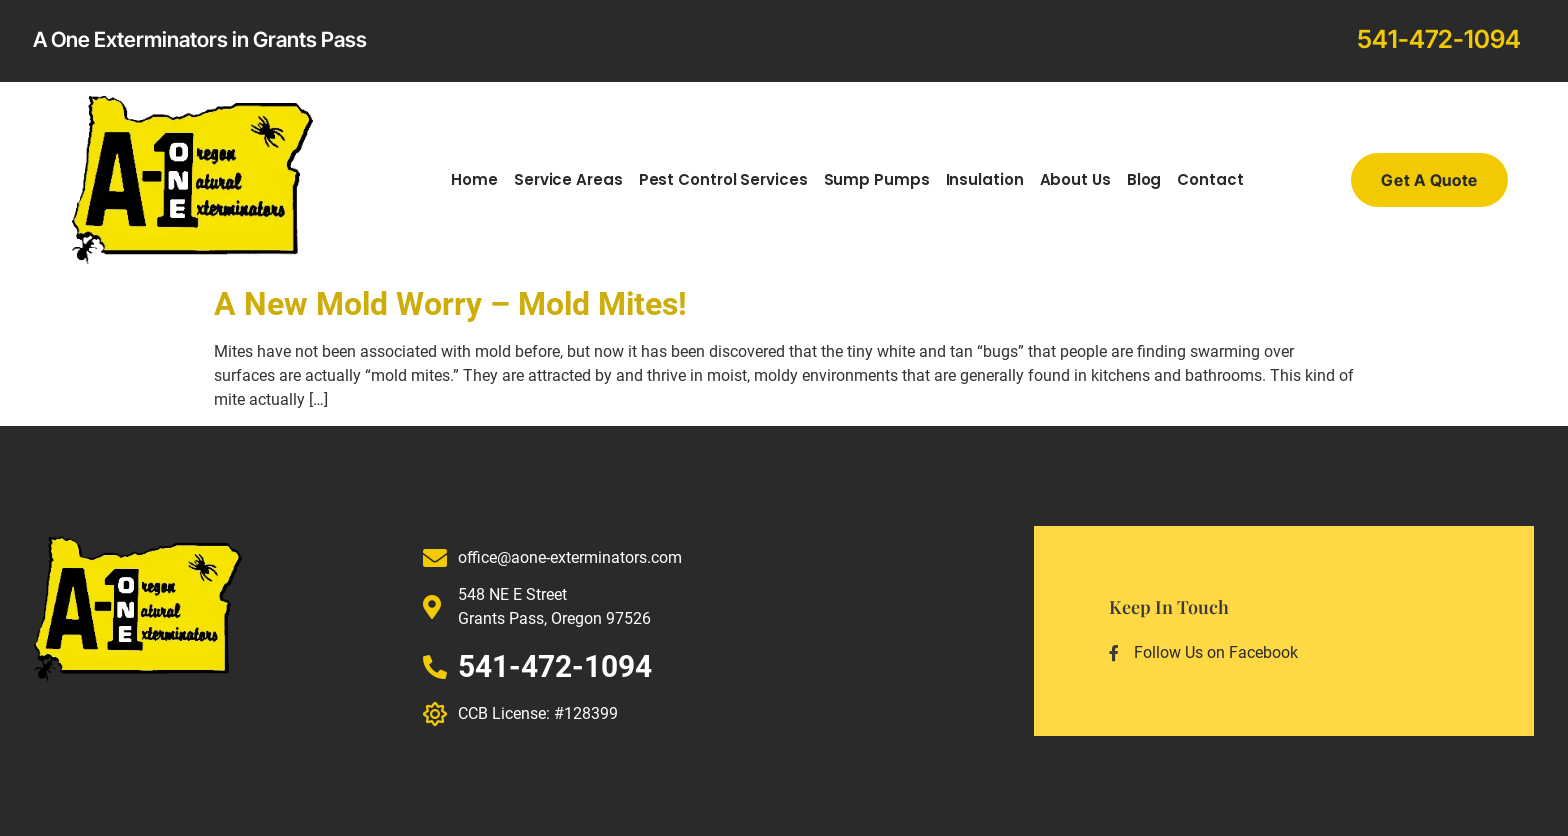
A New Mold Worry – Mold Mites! (450, 304)
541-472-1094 (1439, 39)
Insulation (985, 179)
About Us (1075, 179)
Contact (1210, 179)
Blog (1144, 179)
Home (474, 179)
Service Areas (568, 179)
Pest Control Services (723, 179)
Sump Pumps (877, 179)
